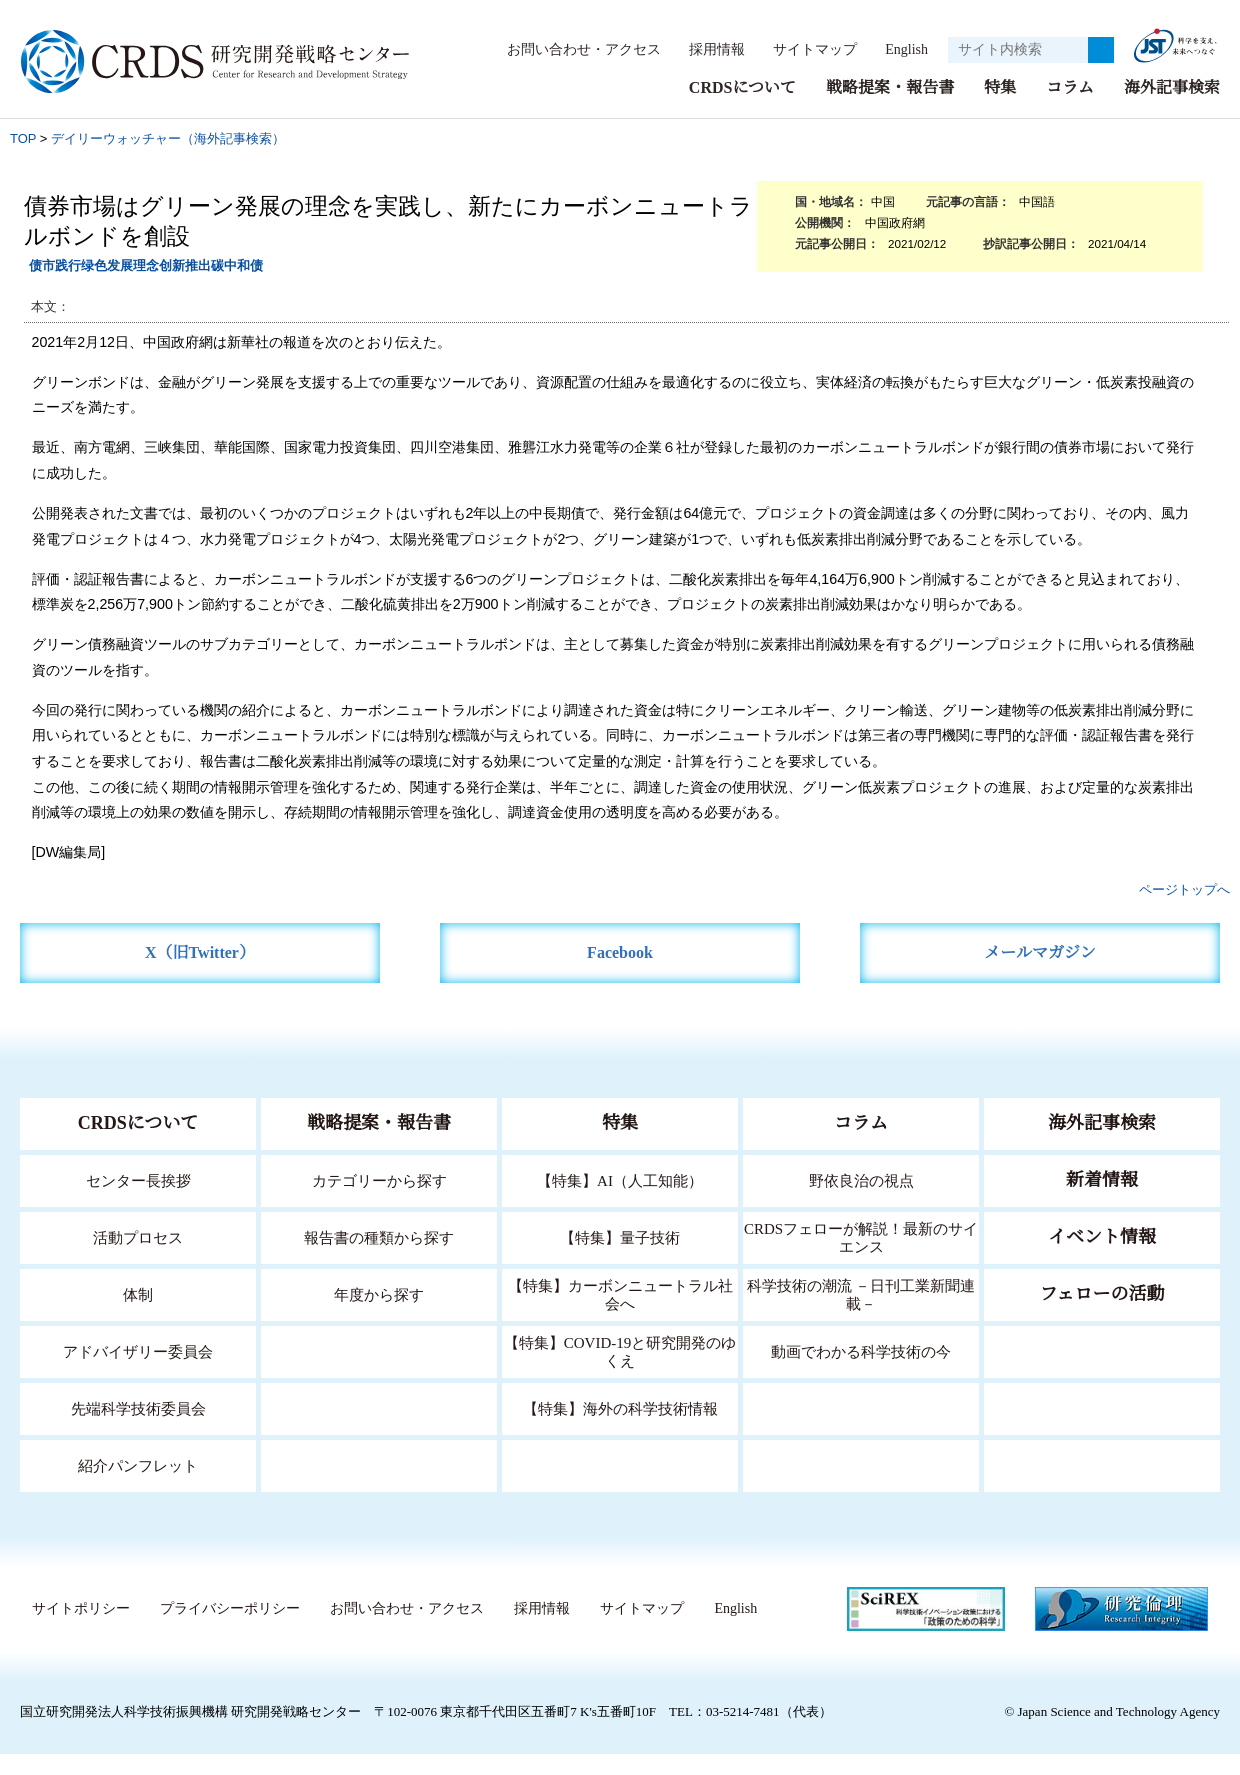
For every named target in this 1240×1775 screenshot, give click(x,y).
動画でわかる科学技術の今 (861, 1372)
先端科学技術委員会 (138, 1429)
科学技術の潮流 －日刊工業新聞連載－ (861, 1315)
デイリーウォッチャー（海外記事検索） (168, 159)
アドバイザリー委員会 (138, 1372)
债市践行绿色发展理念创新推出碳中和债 (146, 286)
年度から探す (379, 1315)
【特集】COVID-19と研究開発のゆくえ (620, 1372)
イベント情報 (1102, 1258)
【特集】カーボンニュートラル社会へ (620, 1315)
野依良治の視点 (861, 1201)
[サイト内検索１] (1018, 61)
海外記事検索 (1172, 108)
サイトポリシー (76, 1630)
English (723, 73)
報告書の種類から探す (379, 1258)
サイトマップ (847, 48)
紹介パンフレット (138, 1486)
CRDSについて (741, 108)
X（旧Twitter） (200, 973)
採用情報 (750, 48)
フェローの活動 (1102, 1315)
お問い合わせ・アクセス (617, 48)
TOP (23, 159)
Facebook (620, 973)
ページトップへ (1184, 910)
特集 (1000, 108)
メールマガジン (1040, 973)
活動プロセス (138, 1258)
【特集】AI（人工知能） (620, 1201)
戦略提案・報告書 (890, 108)
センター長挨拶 (138, 1201)
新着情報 (1102, 1201)
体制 (138, 1315)
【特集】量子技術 (620, 1258)
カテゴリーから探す (379, 1201)
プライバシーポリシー (225, 1630)
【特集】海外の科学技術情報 (620, 1429)
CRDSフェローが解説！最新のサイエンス (861, 1258)
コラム (1070, 108)
